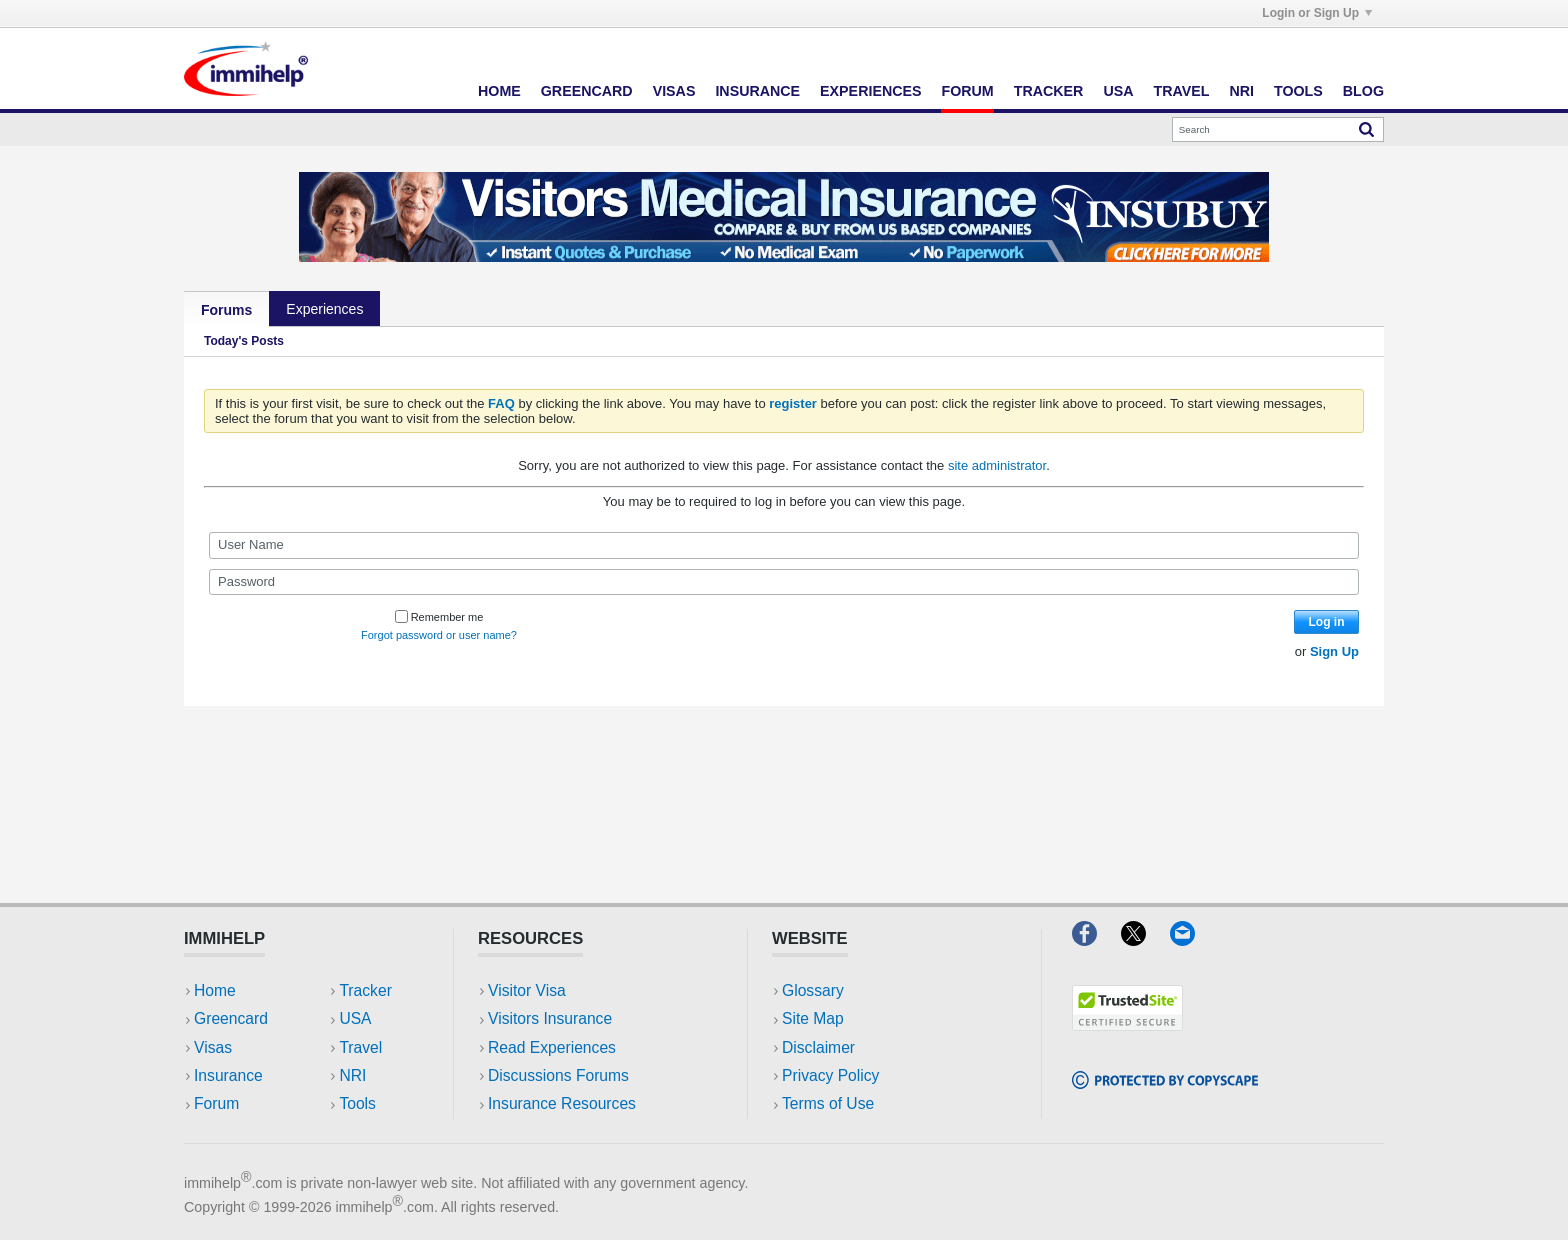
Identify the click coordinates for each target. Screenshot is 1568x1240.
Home (499, 91)
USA (1118, 91)
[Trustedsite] (1127, 1024)
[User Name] (784, 545)
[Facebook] (1096, 939)
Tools (1298, 91)
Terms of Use (828, 1103)
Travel (1182, 91)
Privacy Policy (830, 1075)
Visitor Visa (527, 990)
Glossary (813, 990)
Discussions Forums (558, 1075)
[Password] (784, 582)
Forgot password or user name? (439, 635)
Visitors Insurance (550, 1018)
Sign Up (1334, 651)
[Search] (1278, 129)
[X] (1145, 939)
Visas (674, 91)
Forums (226, 310)
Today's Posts (244, 341)
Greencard (587, 91)
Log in (1327, 622)
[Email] (1192, 939)
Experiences (870, 91)
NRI (1241, 91)
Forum (967, 91)
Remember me (439, 617)
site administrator (997, 465)
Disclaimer (818, 1047)
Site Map (813, 1018)
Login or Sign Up (1317, 13)
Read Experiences (552, 1047)
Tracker (1049, 91)
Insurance (757, 91)
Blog (1363, 91)
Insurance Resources (562, 1103)
